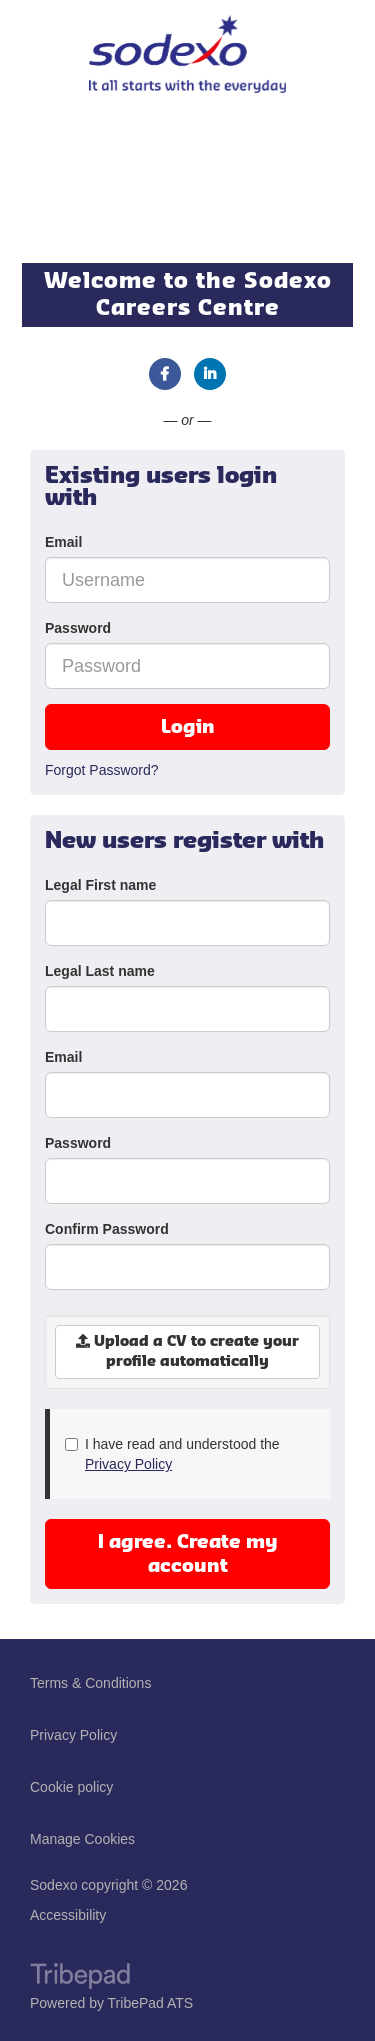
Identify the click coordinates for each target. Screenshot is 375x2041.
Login (188, 727)
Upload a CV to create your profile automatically (187, 1351)
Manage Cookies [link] (82, 1839)
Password (78, 628)
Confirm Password (107, 1229)
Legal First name (100, 885)
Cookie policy (71, 1787)
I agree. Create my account (188, 1554)
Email (63, 542)
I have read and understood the (172, 1454)
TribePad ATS (151, 2003)
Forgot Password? (102, 770)
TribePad (80, 1978)
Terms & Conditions (90, 1683)
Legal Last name (100, 971)
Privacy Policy (128, 1464)
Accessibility (68, 1915)
